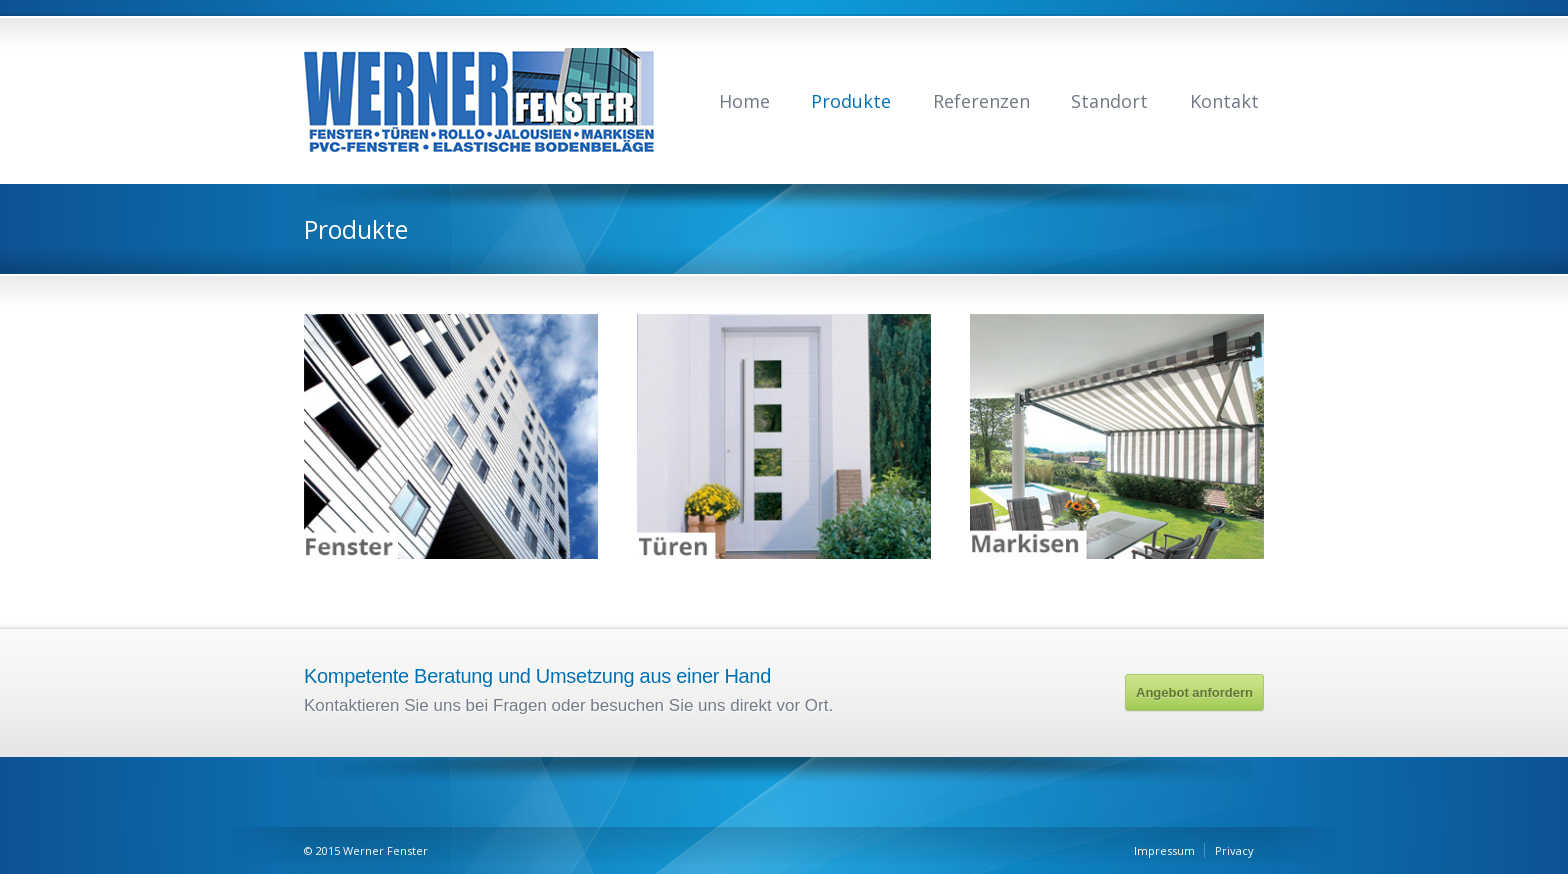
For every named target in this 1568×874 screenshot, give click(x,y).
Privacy (1234, 850)
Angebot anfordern (1194, 692)
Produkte (851, 101)
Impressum (1164, 850)
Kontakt (1224, 101)
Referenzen (981, 101)
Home (744, 101)
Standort (1109, 101)
